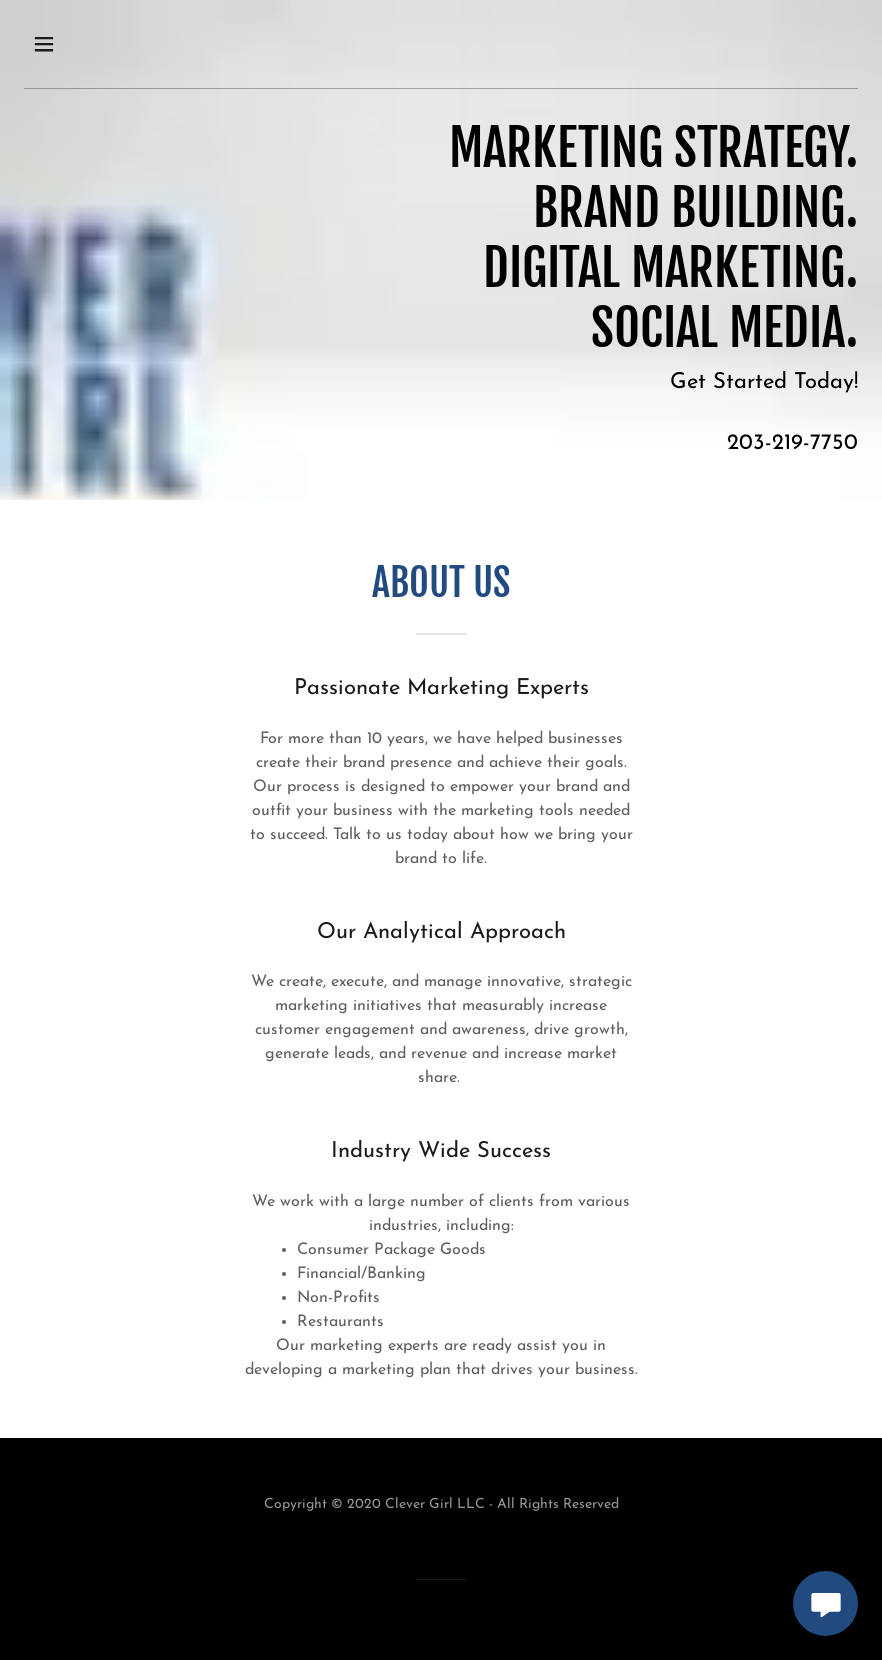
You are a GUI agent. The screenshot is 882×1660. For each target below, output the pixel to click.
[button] (66, 44)
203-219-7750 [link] (792, 443)
